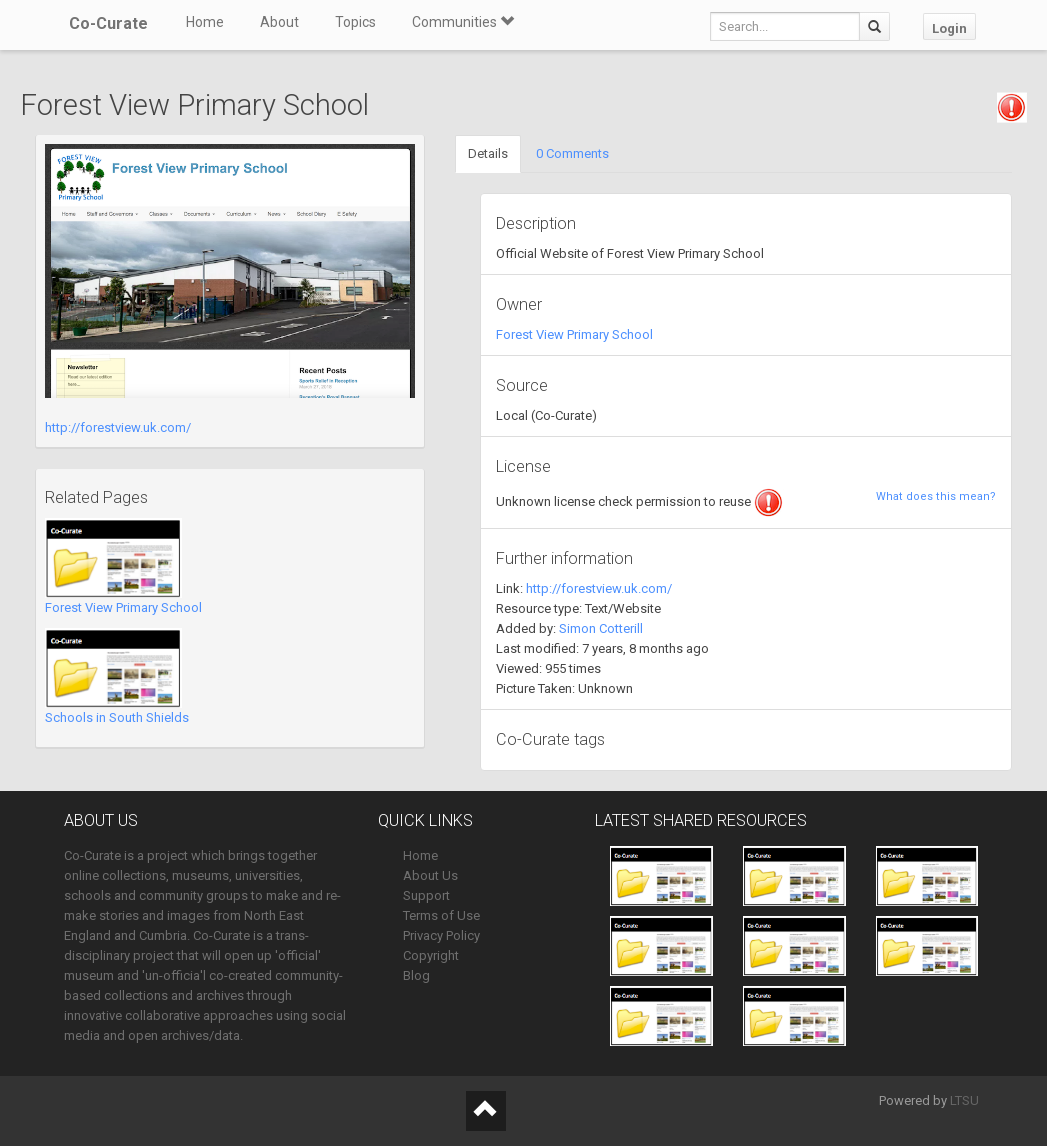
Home (205, 22)
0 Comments (572, 153)
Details (488, 153)
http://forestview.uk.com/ (118, 427)
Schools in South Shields (117, 717)
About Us (430, 875)
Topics (355, 22)
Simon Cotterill (601, 628)
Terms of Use (441, 915)
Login (949, 28)
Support (426, 895)
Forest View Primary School (123, 607)
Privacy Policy (441, 935)
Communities (463, 22)
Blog (416, 975)
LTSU (964, 1100)
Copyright (431, 955)
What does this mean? (936, 496)
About (279, 22)
